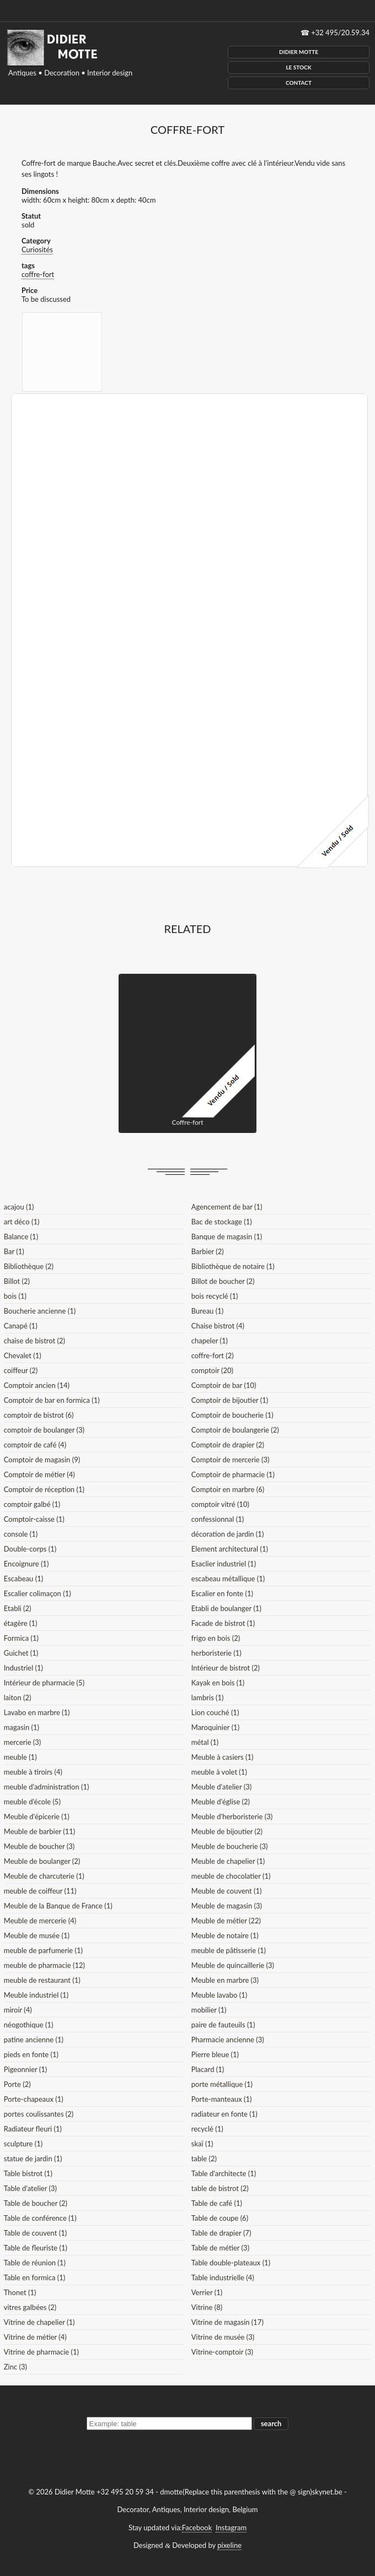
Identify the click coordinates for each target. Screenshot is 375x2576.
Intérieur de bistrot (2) (225, 1667)
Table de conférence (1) (40, 2218)
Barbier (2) (207, 1251)
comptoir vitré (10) (220, 1504)
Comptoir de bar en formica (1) (52, 1400)
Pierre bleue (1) (215, 2054)
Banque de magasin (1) (226, 1236)
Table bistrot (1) (28, 2173)
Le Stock (298, 67)
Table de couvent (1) (35, 2232)
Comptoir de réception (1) (44, 1489)
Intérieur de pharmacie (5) (44, 1682)
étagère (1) (21, 1623)
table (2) (204, 2158)
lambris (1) (207, 1697)
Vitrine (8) (206, 2307)
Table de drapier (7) (221, 2232)
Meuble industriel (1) (36, 1995)
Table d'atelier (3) (30, 2188)
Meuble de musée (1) (36, 1935)
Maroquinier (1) (215, 1727)
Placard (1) (207, 2069)
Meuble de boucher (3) (39, 1846)
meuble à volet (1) (219, 1771)
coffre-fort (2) (212, 1355)
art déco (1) (22, 1221)
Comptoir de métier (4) (39, 1474)
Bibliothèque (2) (28, 1266)
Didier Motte (298, 51)
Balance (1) (21, 1236)
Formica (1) (21, 1638)
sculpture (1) (23, 2143)
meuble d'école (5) (32, 1801)
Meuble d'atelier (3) (221, 1786)
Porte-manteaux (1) (221, 2099)
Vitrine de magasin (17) (227, 2322)
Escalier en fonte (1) (222, 1593)
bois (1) (15, 1296)
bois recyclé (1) (214, 1296)
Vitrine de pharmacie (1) (41, 2351)
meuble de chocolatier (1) (231, 1876)
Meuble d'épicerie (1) (36, 1816)
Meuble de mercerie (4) (40, 1920)
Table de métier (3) (220, 2247)
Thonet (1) (20, 2292)
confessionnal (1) (217, 1519)
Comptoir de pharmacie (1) (233, 1474)
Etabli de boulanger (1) (226, 1608)
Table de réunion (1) (35, 2262)
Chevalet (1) (22, 1355)
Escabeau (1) (23, 1578)
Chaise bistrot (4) (217, 1325)
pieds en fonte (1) (31, 2054)
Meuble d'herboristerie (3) (231, 1816)
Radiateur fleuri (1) (33, 2128)
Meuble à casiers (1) (222, 1757)
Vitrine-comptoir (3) (222, 2351)
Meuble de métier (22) (226, 1920)
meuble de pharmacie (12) (44, 1965)
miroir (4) (18, 2009)
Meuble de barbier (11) (40, 1831)
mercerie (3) (22, 1742)
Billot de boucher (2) (223, 1281)
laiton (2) (17, 1697)
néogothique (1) (28, 2024)
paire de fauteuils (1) (223, 2024)
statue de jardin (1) (33, 2158)
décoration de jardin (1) (227, 1534)
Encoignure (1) (26, 1563)
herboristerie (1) (216, 1652)
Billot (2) (17, 1281)
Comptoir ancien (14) (36, 1385)
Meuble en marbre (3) (225, 1980)
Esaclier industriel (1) (223, 1563)
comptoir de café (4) (35, 1444)
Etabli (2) (17, 1608)
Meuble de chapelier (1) (228, 1861)
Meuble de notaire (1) (225, 1935)
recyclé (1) (207, 2128)
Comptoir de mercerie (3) (230, 1459)
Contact (299, 82)
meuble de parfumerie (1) (43, 1950)
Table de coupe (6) (219, 2218)
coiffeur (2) (21, 1370)
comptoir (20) (212, 1370)
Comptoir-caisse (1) (34, 1519)
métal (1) (205, 1742)
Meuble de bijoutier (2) (226, 1831)
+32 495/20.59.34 (340, 32)
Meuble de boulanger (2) (42, 1861)
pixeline (229, 2545)
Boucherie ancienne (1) (40, 1310)
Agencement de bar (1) (226, 1206)
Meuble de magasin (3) (226, 1905)
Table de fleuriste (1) (35, 2247)
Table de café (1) (216, 2203)
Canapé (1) (21, 1325)
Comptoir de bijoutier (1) (229, 1400)
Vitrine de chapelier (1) (39, 2322)
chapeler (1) (209, 1340)
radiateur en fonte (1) (224, 2113)
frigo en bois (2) (215, 1638)
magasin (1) (21, 1727)
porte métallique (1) (222, 2084)
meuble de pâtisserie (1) (228, 1950)
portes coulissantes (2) (39, 2113)
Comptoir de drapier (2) (227, 1444)
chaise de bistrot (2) (34, 1340)
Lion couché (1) (215, 1712)
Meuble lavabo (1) (219, 1995)
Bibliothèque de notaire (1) (233, 1266)
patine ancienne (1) (33, 2039)
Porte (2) (17, 2084)
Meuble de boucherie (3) (229, 1846)
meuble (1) (20, 1757)
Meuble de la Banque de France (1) (58, 1905)
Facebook (197, 2527)
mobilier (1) (209, 2009)
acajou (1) (19, 1206)
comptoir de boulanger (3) (44, 1429)
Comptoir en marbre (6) (227, 1489)
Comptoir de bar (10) (223, 1385)
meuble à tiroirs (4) (33, 1771)
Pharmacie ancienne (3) (227, 2039)
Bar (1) (14, 1251)
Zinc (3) (15, 2366)
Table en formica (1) (34, 2277)
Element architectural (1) (229, 1548)
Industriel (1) (23, 1667)
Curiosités (37, 249)
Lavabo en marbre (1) (37, 1712)
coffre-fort (38, 274)
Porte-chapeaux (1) (33, 2099)
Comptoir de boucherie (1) (232, 1415)
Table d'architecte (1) (223, 2173)
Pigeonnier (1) (25, 2069)
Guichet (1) (21, 1652)
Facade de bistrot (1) (223, 1623)
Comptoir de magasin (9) (42, 1459)
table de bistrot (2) (220, 2188)
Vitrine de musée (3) (222, 2337)
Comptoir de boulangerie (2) (235, 1429)
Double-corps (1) (30, 1548)
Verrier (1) (206, 2292)
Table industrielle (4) (222, 2277)
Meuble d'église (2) (220, 1801)
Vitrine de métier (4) (35, 2337)
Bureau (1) (207, 1310)
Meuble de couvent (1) (226, 1890)
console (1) (21, 1534)
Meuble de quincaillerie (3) (232, 1965)
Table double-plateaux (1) (230, 2262)
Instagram (231, 2527)
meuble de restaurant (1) (42, 1980)
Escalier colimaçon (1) (37, 1593)
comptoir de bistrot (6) (39, 1415)
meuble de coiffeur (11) (40, 1890)
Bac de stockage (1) (221, 1221)
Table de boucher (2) (35, 2203)
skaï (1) (202, 2143)
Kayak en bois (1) (218, 1682)
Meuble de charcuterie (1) (44, 1876)
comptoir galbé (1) (32, 1504)
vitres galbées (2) (30, 2307)
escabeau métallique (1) (228, 1578)
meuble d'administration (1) (46, 1786)
